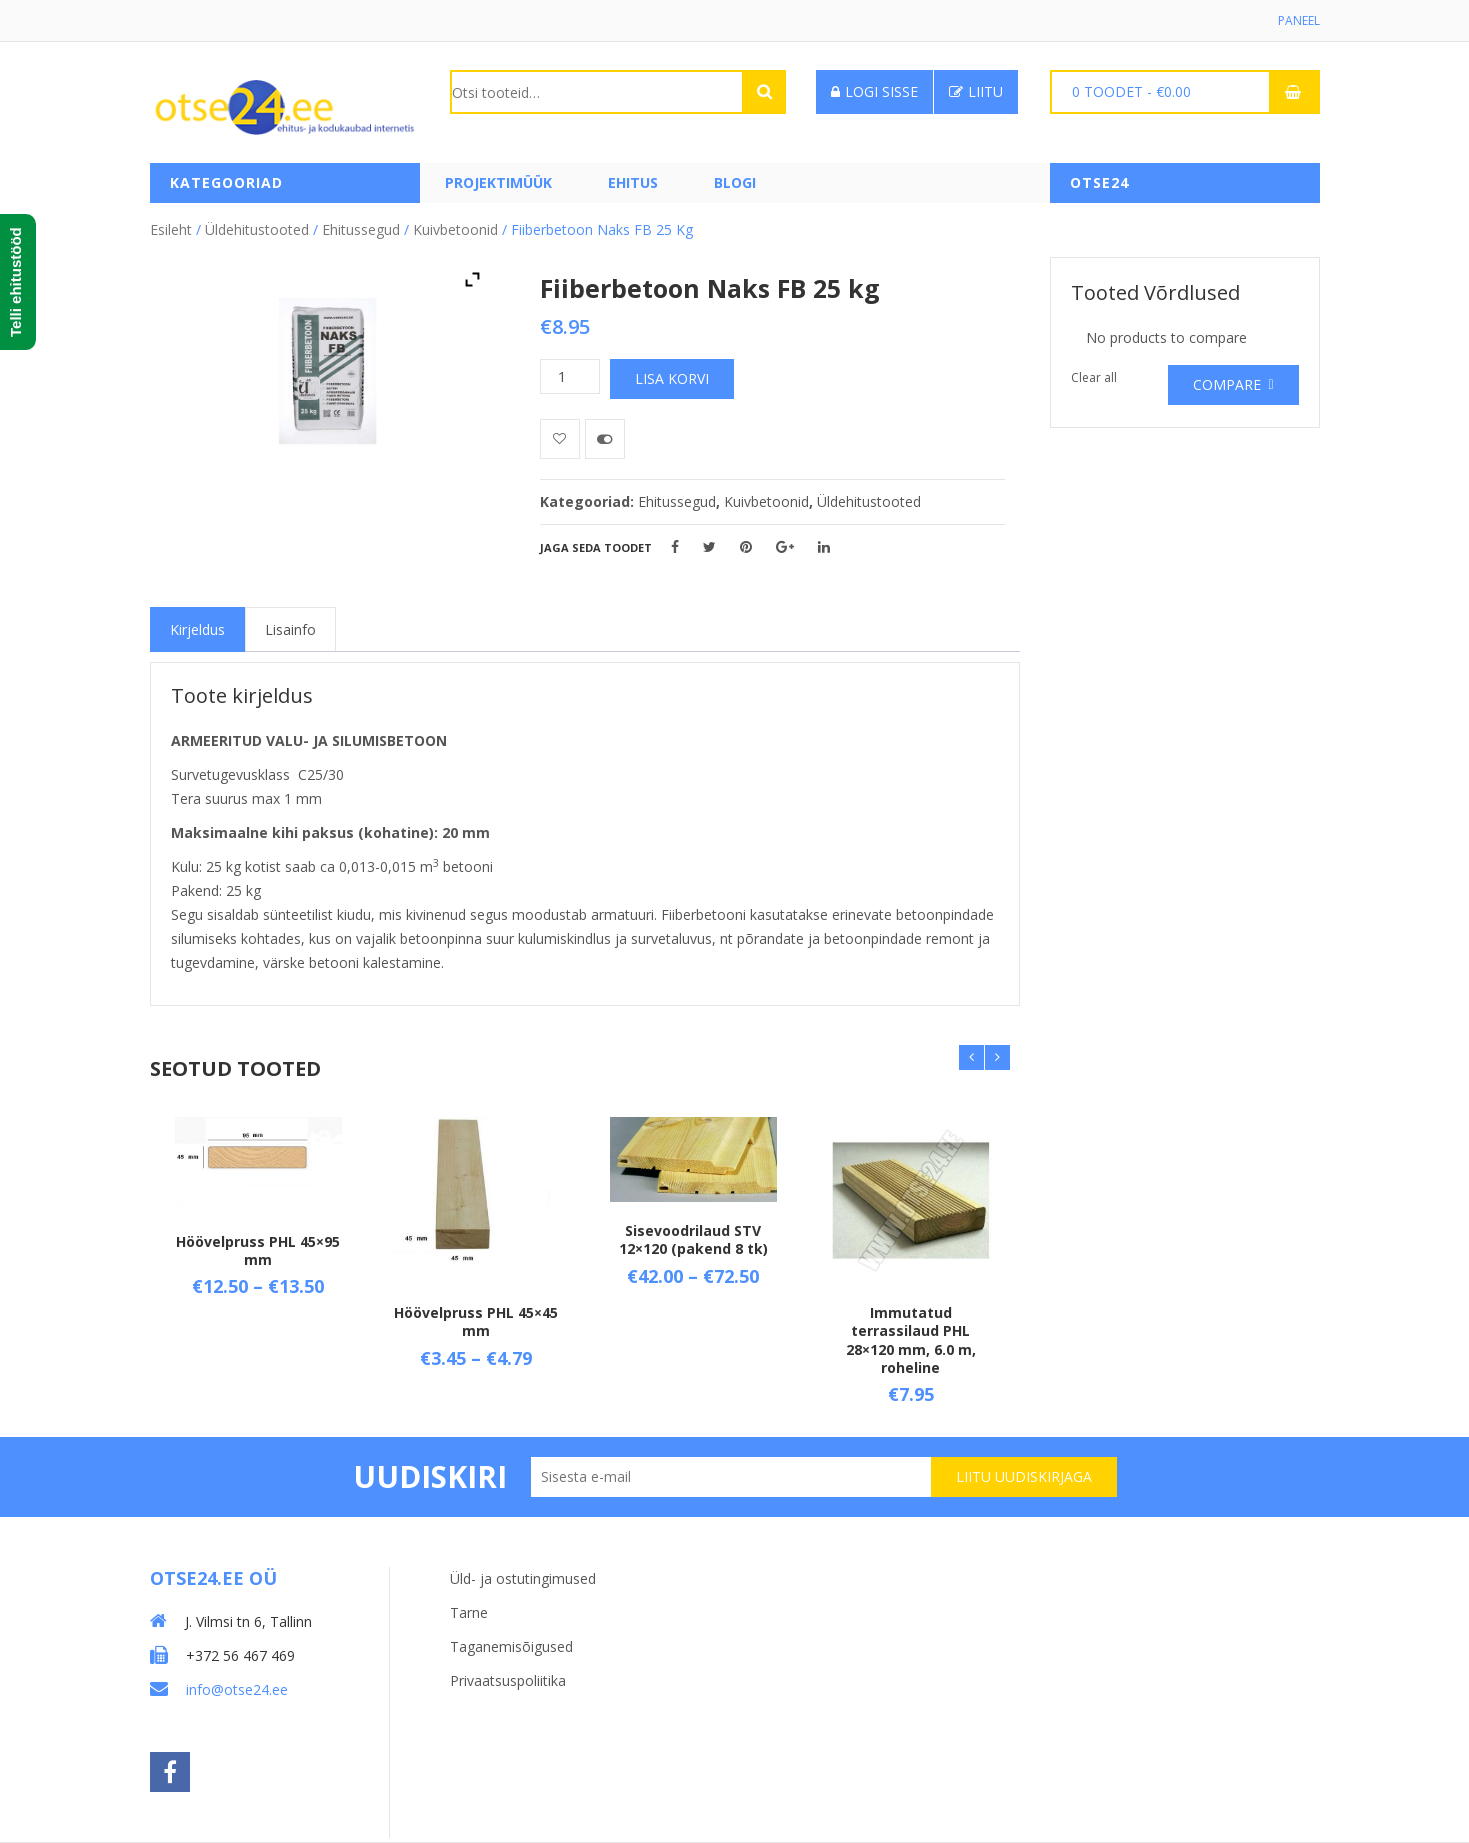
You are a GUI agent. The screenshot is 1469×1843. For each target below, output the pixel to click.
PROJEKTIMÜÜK (498, 182)
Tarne (469, 1612)
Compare (1227, 384)
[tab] (197, 629)
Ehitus (633, 182)
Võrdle (605, 439)
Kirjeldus (197, 629)
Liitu (976, 91)
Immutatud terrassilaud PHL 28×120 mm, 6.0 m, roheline (911, 1340)
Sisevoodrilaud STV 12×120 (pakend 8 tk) (693, 1239)
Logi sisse (874, 91)
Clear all (1094, 377)
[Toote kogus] (570, 376)
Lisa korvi (672, 378)
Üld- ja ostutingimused (523, 1578)
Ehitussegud (361, 229)
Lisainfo (290, 629)
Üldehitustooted (257, 229)
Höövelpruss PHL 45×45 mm (476, 1321)
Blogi (735, 182)
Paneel (1299, 20)
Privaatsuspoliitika (508, 1680)
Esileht (171, 229)
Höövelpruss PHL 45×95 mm (258, 1250)
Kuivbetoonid (455, 229)
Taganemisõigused (511, 1646)
